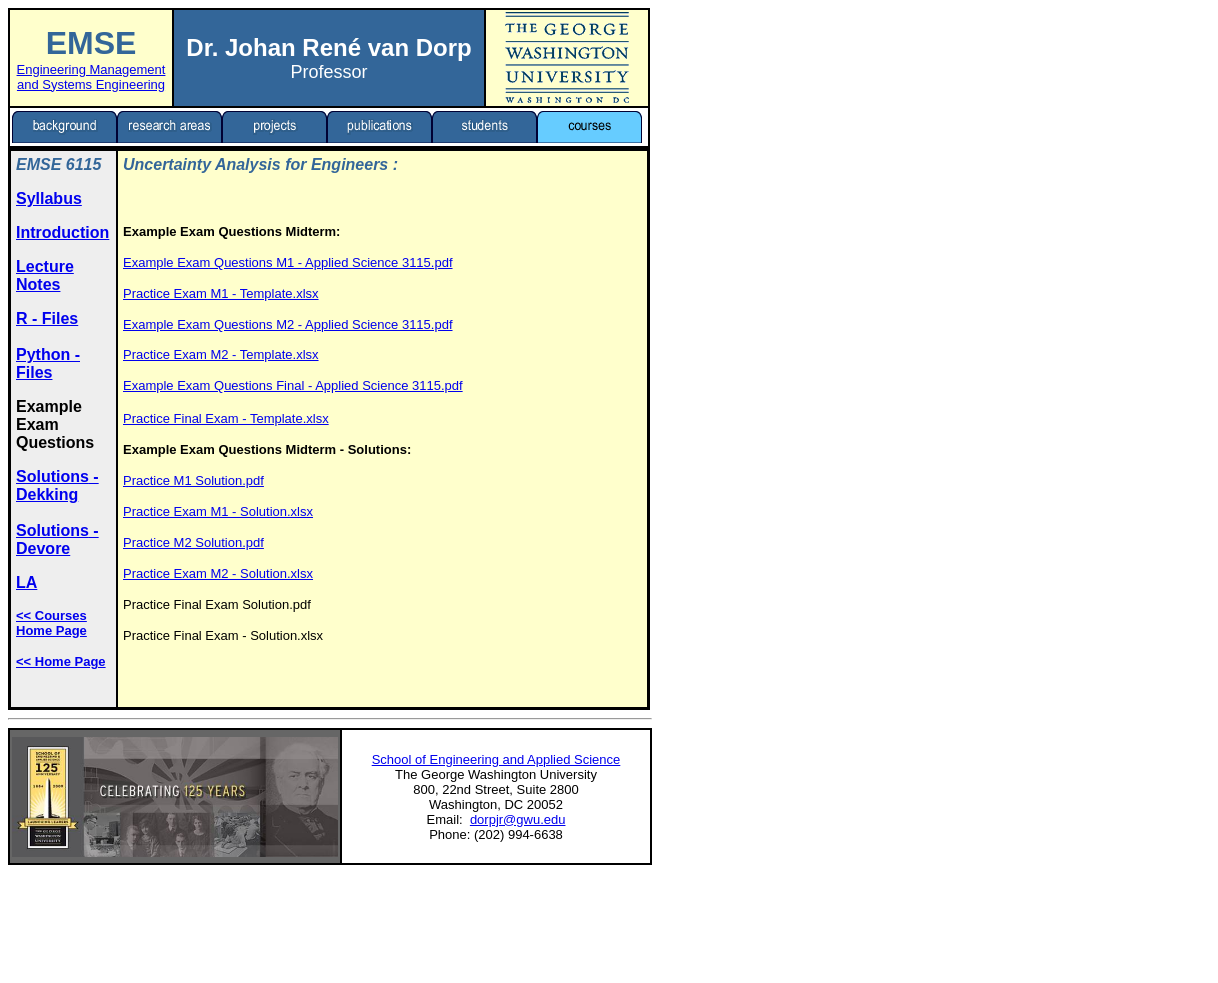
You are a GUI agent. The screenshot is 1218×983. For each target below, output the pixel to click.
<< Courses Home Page (51, 623)
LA (26, 582)
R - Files (47, 318)
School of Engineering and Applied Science (496, 759)
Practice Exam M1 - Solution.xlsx (218, 511)
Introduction (62, 232)
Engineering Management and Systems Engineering (91, 77)
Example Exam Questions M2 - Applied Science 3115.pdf (288, 324)
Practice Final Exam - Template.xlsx (226, 418)
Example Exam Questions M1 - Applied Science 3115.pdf (288, 262)
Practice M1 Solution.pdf (193, 480)
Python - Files (48, 363)
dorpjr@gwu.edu (518, 819)
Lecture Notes (45, 275)
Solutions (52, 476)
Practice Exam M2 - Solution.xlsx (218, 573)
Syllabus (49, 198)
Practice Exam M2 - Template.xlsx (221, 354)
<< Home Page (61, 661)
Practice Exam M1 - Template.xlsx (221, 293)
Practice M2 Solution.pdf (193, 542)
